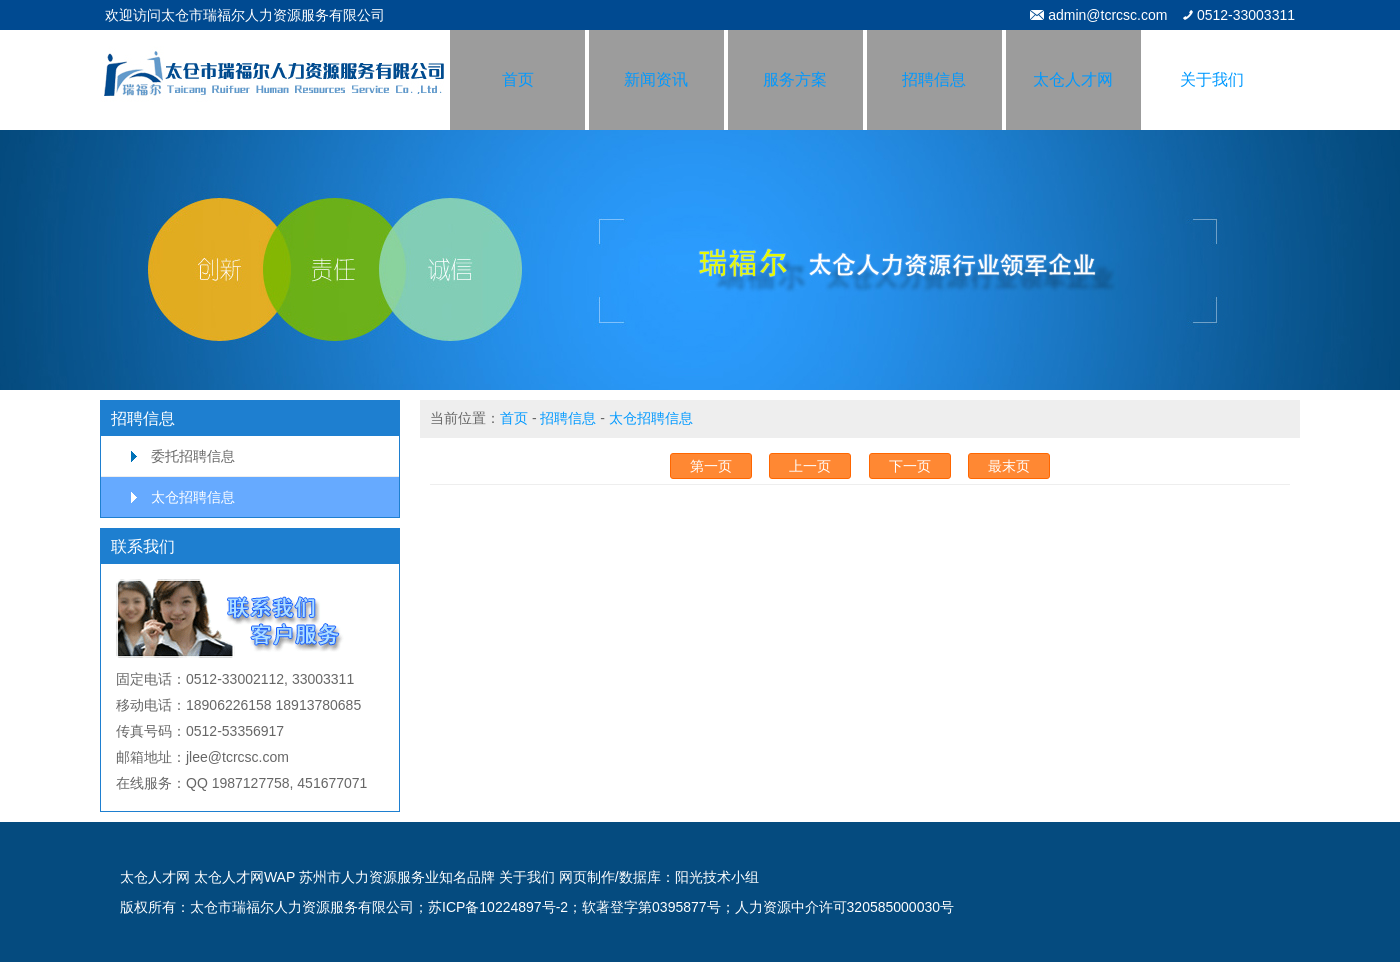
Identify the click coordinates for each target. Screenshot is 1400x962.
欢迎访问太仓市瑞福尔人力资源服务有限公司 (245, 15)
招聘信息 (568, 418)
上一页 (810, 466)
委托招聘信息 (193, 456)
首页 (514, 418)
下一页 (910, 466)
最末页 (1009, 466)
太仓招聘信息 (193, 497)
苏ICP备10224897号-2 (498, 907)
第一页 (711, 466)
